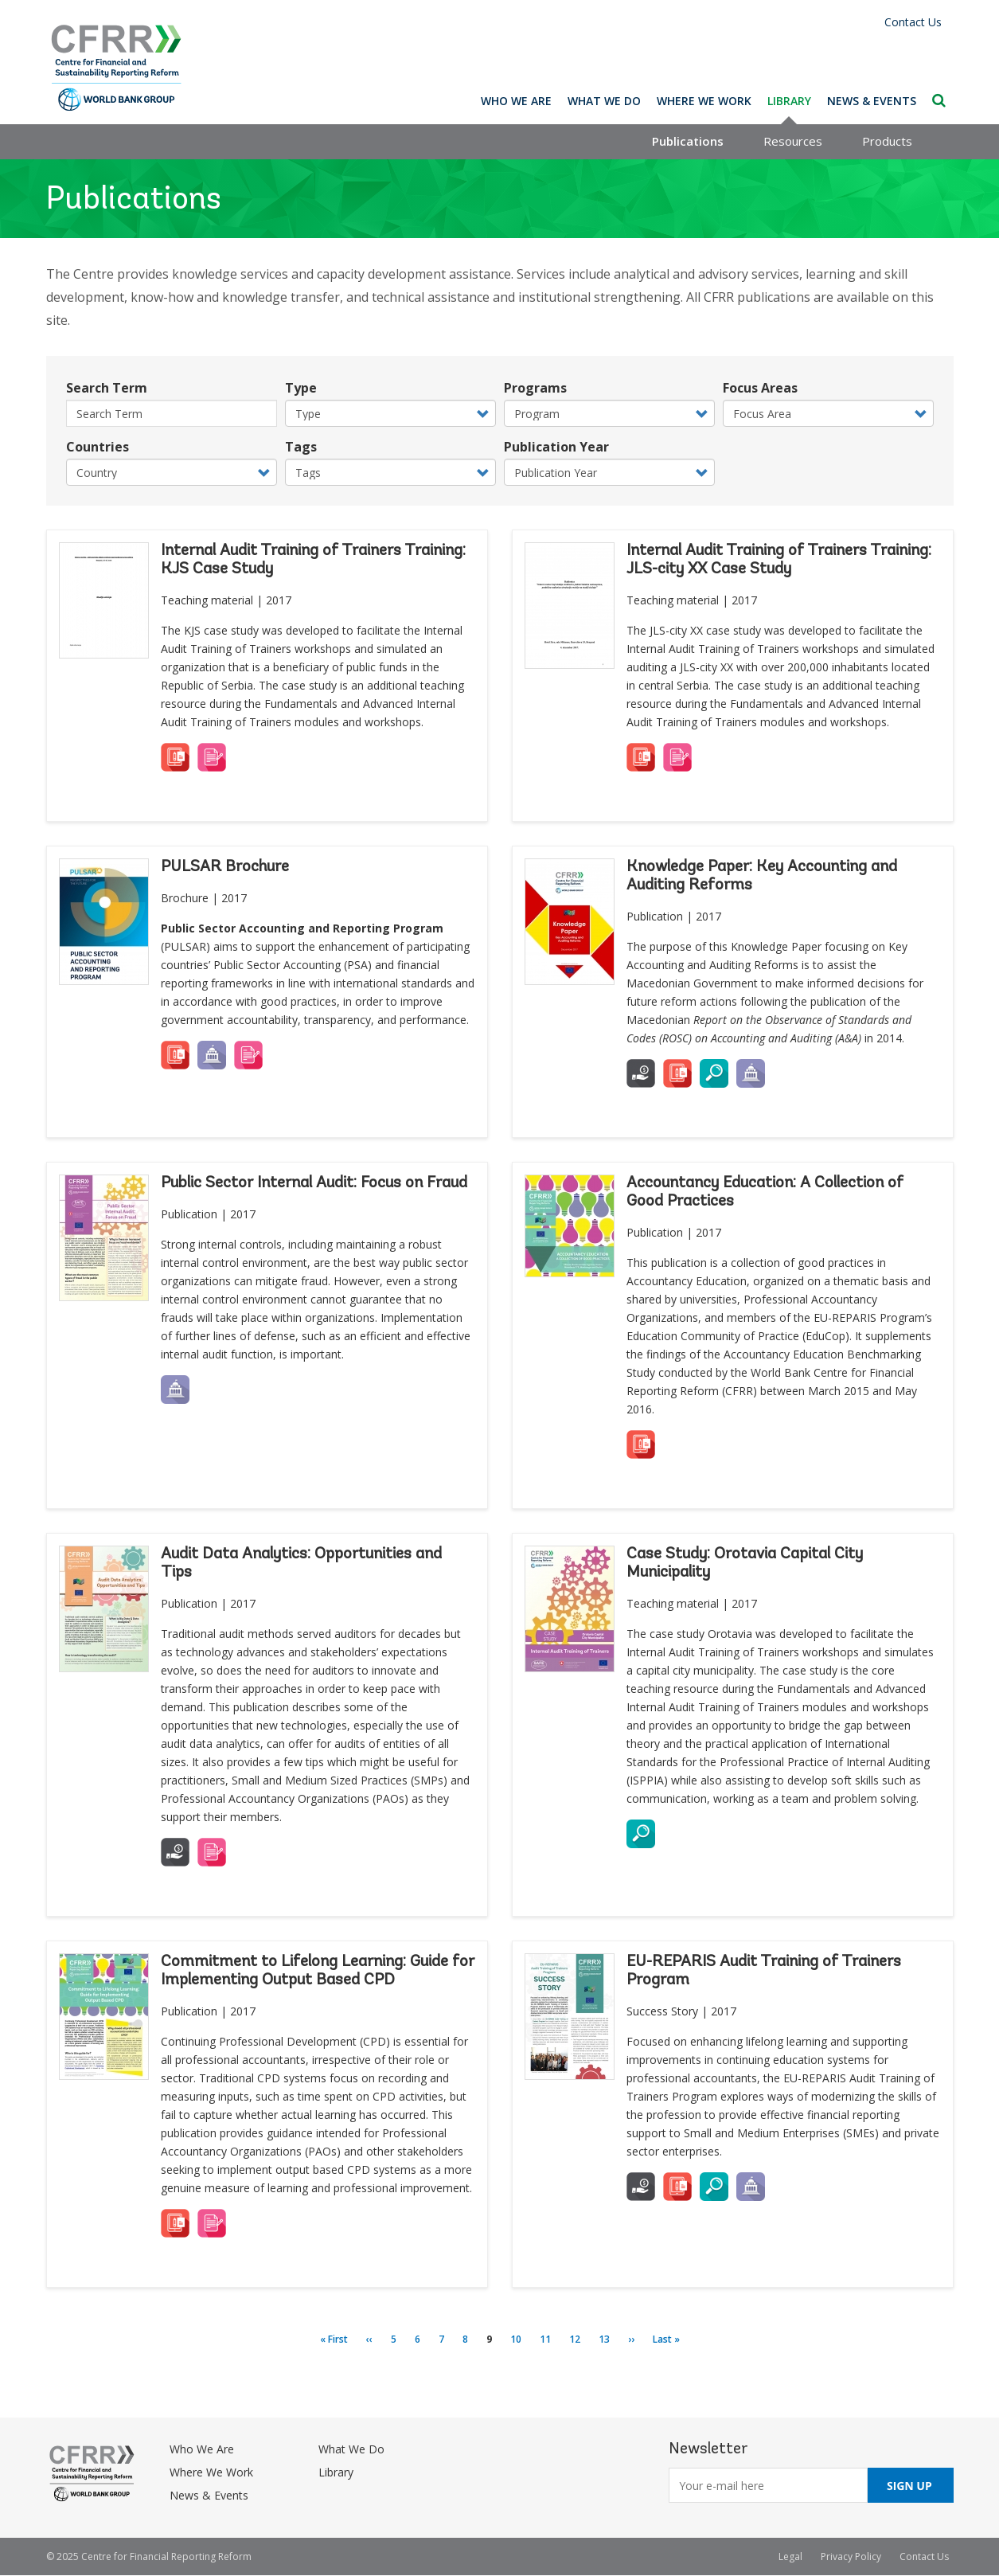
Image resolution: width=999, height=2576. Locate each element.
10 (520, 2339)
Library (789, 100)
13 (609, 2339)
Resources (792, 141)
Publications (688, 141)
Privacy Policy (851, 2556)
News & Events (871, 100)
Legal (790, 2556)
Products (887, 141)
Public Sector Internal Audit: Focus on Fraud (314, 1183)
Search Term (106, 388)
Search (939, 100)
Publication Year (556, 446)
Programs (535, 388)
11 (550, 2339)
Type (301, 388)
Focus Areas (760, 388)
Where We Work (704, 100)
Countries (97, 446)
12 (579, 2339)
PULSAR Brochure (225, 867)
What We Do (604, 100)
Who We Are (516, 100)
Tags (301, 446)
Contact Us (913, 21)
